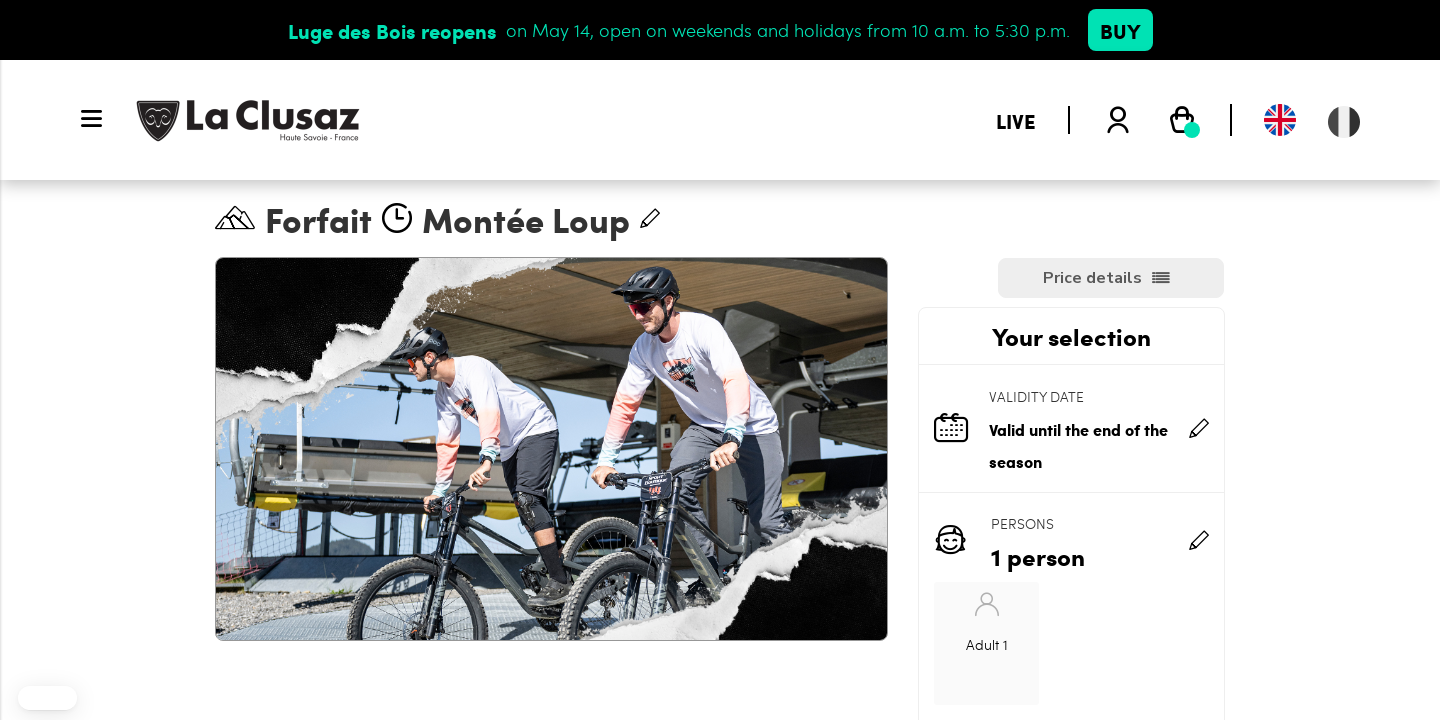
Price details (1092, 278)
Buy (1120, 30)
